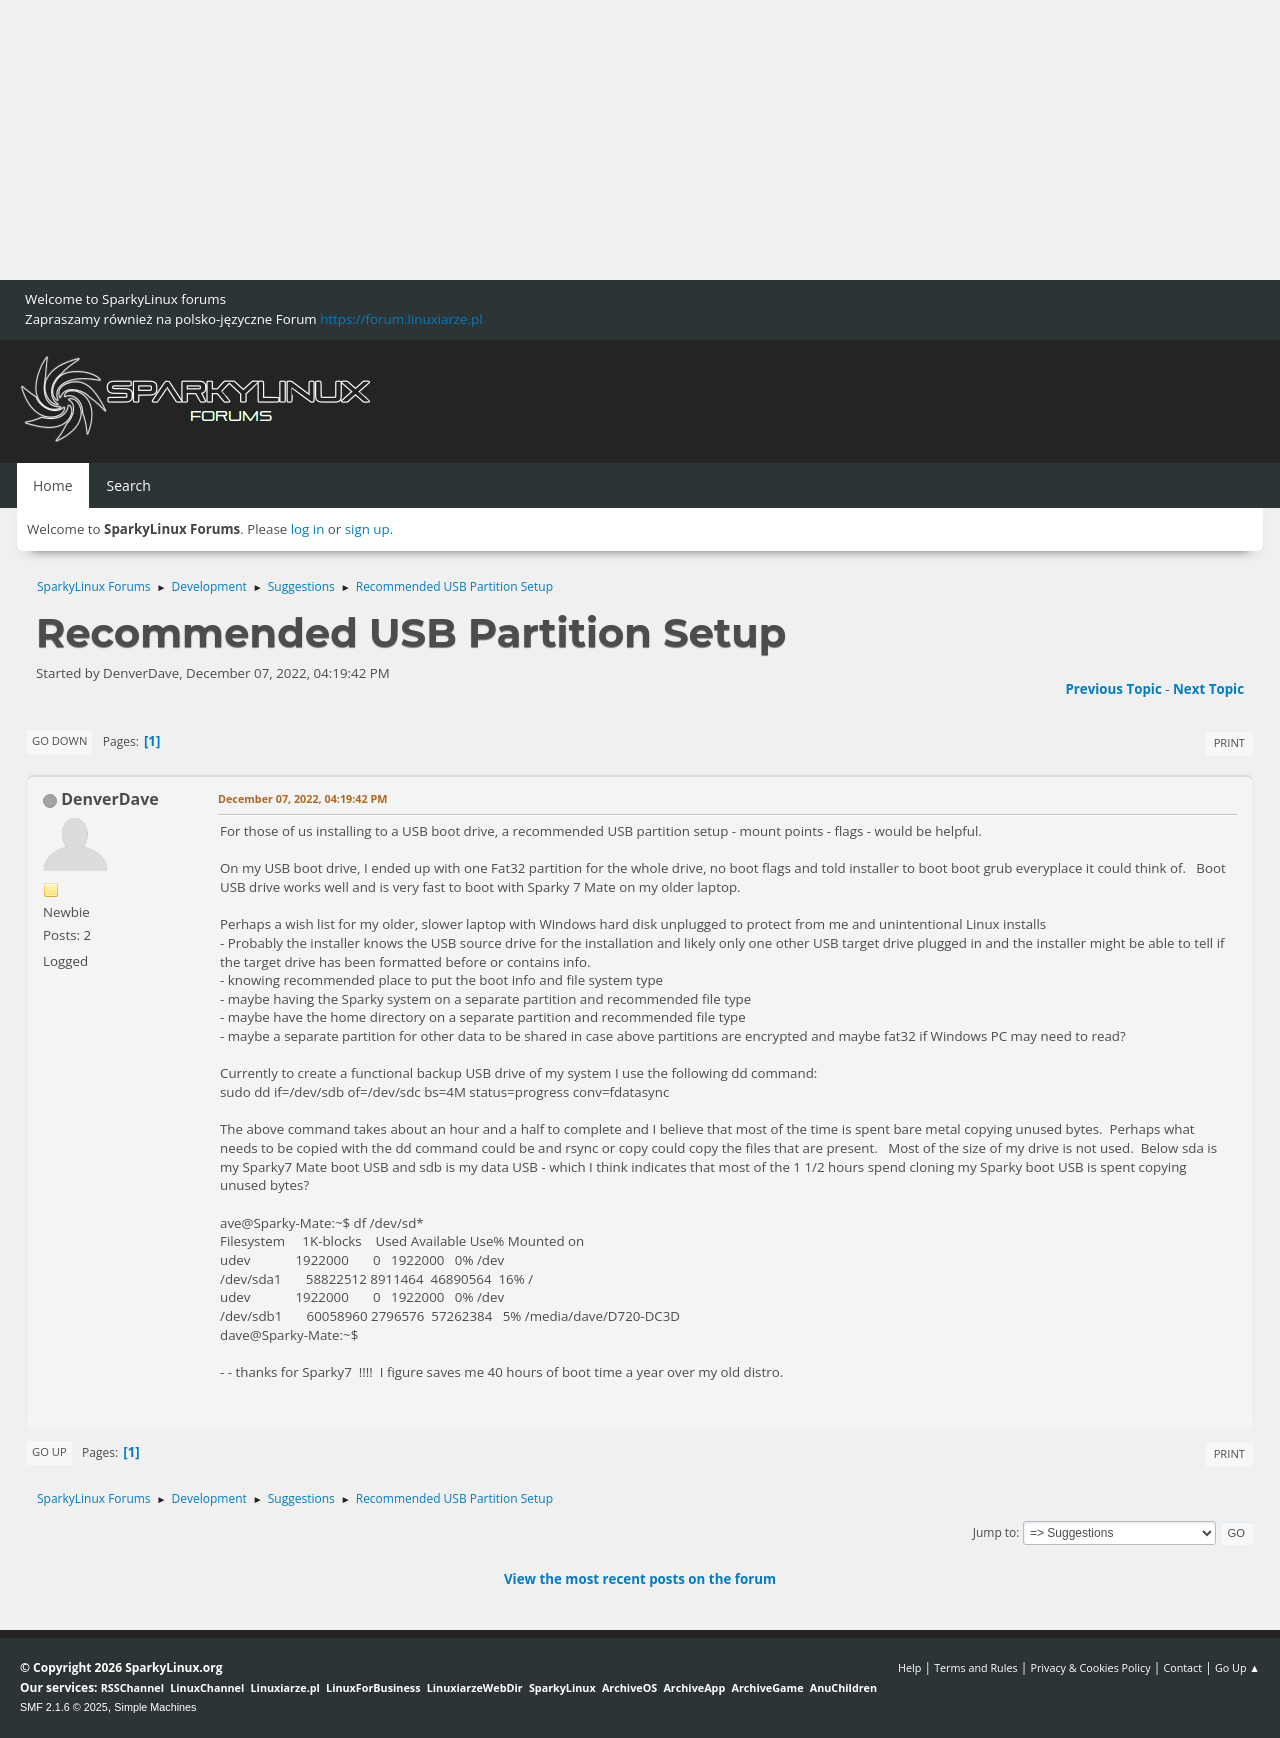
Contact (1182, 1667)
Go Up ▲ (1237, 1667)
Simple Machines (155, 1707)
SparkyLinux (562, 1687)
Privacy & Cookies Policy (1090, 1667)
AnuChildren (843, 1687)
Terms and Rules (976, 1667)
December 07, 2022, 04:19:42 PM (302, 798)
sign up (367, 529)
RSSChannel (132, 1687)
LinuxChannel (207, 1687)
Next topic (1208, 689)
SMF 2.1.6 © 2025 (64, 1707)
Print (1229, 742)
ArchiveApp (694, 1687)
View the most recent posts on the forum (640, 1579)
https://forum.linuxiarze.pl (401, 319)
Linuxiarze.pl (285, 1687)
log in (308, 529)
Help (909, 1667)
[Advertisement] (600, 140)
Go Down (59, 740)
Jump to (995, 1532)
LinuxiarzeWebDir (475, 1687)
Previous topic (1113, 689)
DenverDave (110, 799)
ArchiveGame (767, 1687)
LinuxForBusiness (373, 1687)
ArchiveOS (629, 1687)
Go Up (49, 1451)
